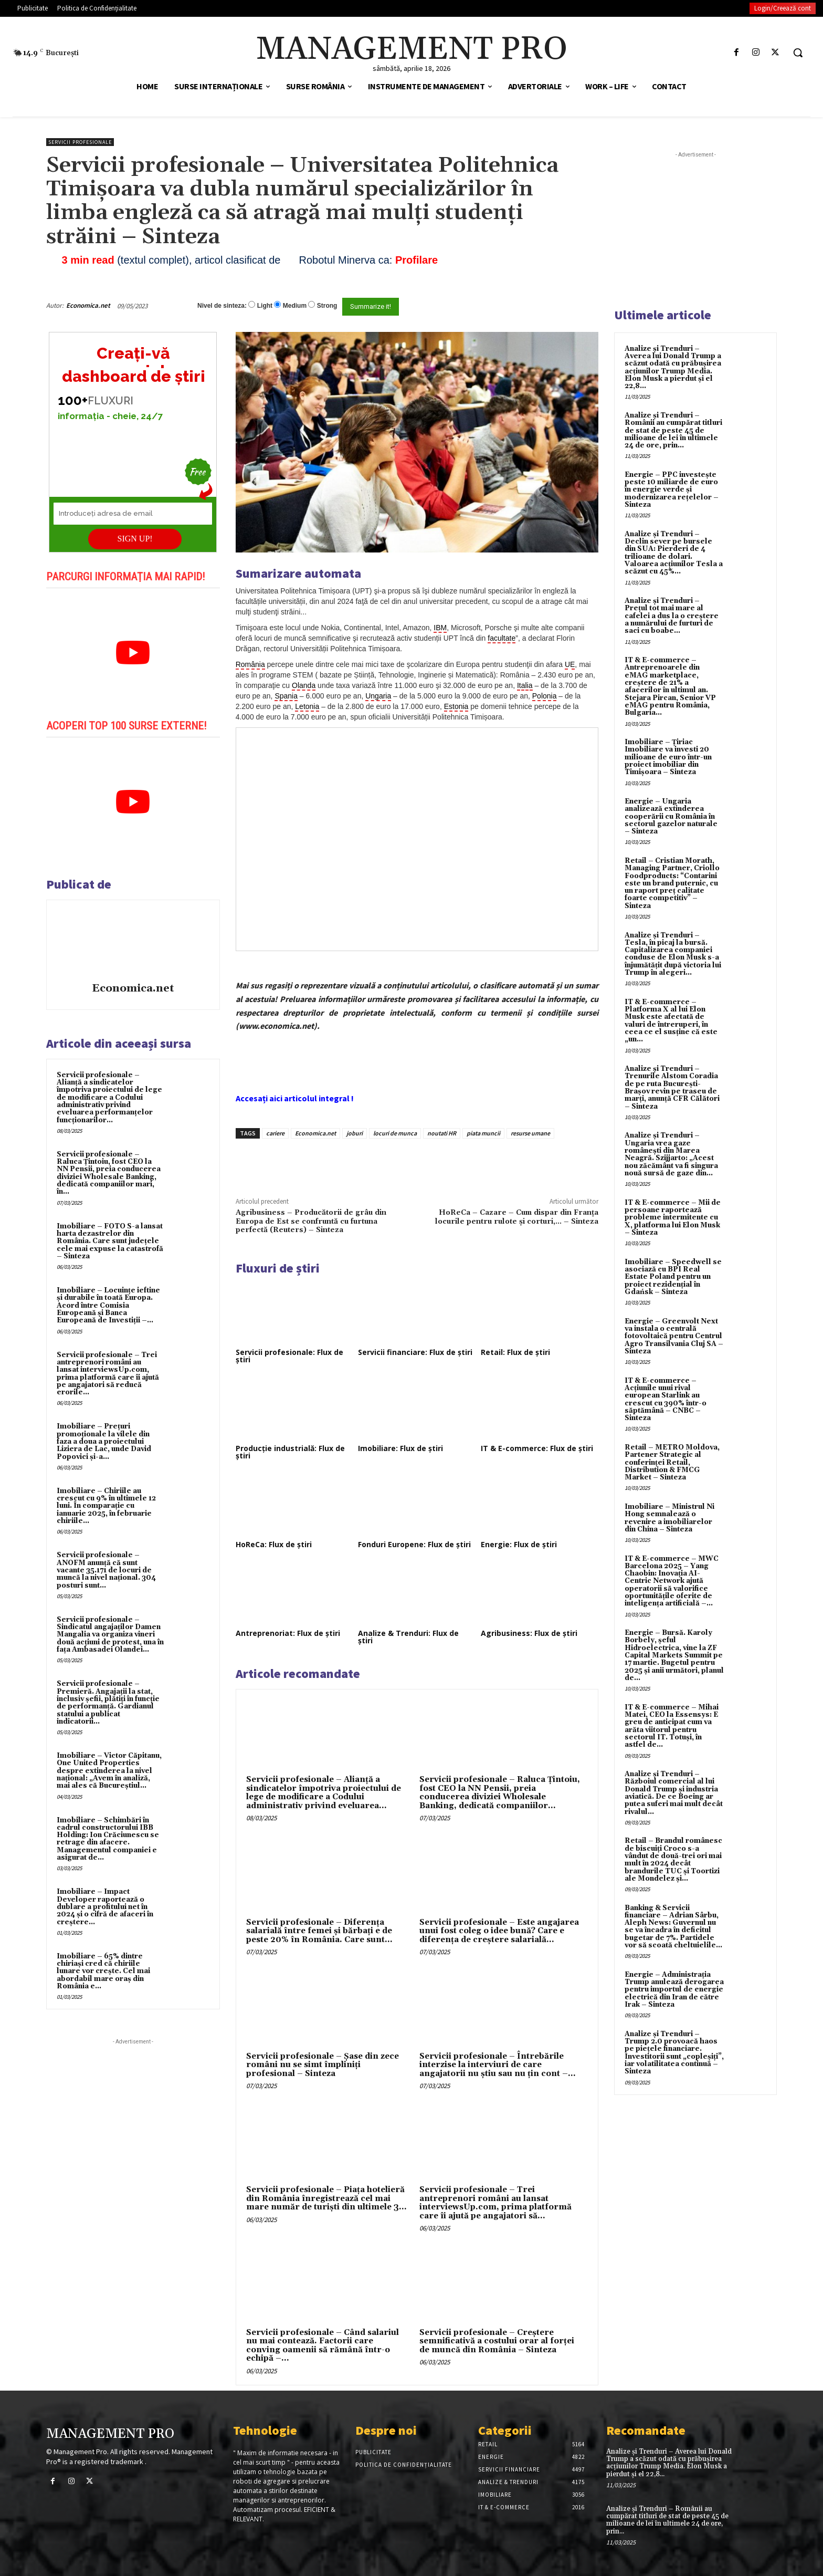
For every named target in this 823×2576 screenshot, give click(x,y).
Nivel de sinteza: (222, 305)
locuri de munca (395, 1133)
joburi (354, 1133)
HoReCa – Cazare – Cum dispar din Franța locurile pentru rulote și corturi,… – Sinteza (516, 1217)
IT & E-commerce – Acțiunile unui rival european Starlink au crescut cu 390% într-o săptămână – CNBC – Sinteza (665, 1399)
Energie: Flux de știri (519, 1544)
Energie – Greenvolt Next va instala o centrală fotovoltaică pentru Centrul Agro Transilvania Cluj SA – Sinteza (674, 1336)
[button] (797, 52)
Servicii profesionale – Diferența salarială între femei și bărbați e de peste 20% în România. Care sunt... (319, 1931)
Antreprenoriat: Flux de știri (288, 1633)
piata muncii (483, 1133)
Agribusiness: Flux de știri (529, 1633)
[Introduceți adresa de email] (133, 514)
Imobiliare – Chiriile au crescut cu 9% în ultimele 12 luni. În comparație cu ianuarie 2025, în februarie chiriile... (106, 1506)
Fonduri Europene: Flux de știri (414, 1544)
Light (264, 305)
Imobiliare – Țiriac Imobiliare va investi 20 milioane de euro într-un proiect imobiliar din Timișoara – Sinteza (668, 757)
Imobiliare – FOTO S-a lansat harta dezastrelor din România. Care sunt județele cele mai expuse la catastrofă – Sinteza (110, 1241)
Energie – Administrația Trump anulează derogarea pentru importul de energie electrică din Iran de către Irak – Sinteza (674, 1989)
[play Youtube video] (133, 653)
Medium (295, 305)
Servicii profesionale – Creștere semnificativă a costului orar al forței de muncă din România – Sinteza (496, 2341)
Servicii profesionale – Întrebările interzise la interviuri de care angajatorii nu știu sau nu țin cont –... (497, 2065)
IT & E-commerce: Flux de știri (537, 1448)
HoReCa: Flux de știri (274, 1544)
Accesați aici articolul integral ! (295, 1098)
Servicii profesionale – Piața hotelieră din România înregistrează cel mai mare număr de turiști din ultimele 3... (326, 2198)
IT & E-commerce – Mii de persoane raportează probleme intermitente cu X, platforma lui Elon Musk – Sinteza (673, 1217)
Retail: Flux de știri (515, 1352)
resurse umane (530, 1133)
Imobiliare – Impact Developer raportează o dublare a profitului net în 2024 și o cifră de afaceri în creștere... (105, 1906)
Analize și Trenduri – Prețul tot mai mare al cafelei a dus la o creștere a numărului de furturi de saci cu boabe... (672, 616)
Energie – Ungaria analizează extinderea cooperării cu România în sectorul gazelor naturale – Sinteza (671, 816)
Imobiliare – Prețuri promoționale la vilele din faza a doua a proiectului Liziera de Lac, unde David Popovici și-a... (104, 1441)
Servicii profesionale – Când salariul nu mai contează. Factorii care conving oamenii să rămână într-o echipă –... (322, 2346)
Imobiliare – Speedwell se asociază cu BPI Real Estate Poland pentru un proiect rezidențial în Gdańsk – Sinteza (673, 1277)
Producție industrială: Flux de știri (290, 1452)
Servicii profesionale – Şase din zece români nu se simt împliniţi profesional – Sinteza (322, 2065)
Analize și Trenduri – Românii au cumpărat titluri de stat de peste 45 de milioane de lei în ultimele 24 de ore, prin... (673, 430)
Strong (327, 305)
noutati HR (441, 1133)
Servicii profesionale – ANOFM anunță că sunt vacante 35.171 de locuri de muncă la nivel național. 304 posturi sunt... (106, 1570)
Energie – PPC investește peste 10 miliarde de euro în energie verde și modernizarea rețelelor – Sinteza (672, 490)
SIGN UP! (135, 538)
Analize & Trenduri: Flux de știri (408, 1636)
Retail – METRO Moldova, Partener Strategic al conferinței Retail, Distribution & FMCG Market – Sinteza (672, 1462)
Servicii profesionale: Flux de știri (289, 1355)
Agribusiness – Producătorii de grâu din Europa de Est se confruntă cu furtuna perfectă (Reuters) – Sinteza (311, 1221)
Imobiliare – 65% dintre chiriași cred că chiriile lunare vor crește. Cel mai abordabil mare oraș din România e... (103, 1971)
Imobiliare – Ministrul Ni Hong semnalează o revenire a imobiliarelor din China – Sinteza (669, 1518)
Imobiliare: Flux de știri (400, 1448)
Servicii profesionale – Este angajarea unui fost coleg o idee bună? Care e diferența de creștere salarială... (499, 1931)
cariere (275, 1133)
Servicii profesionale (80, 142)
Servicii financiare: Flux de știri (415, 1352)
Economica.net (88, 305)
